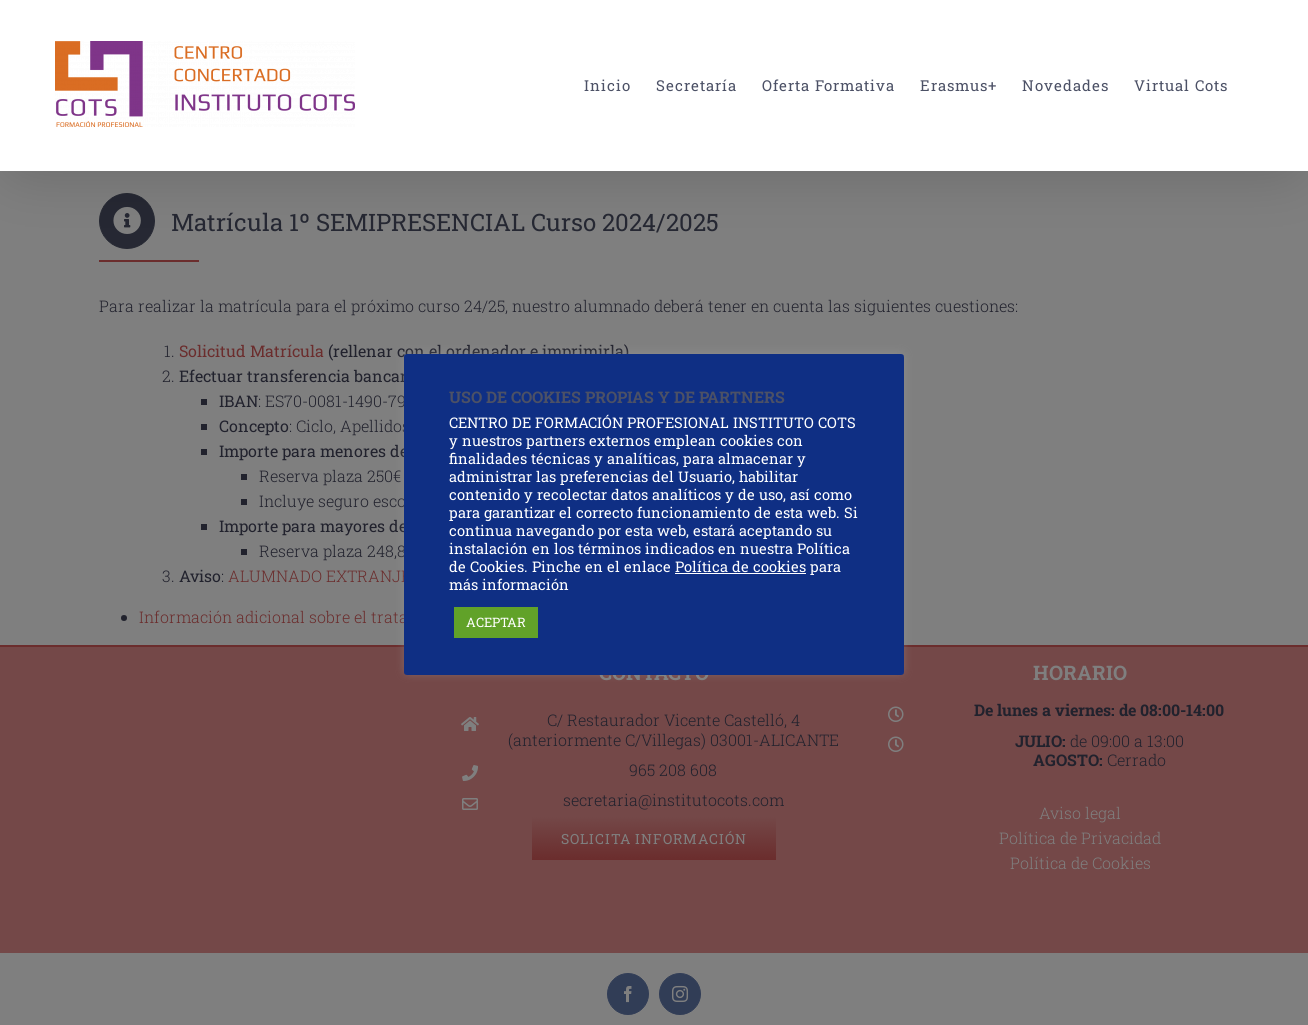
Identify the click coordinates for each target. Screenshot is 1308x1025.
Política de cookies (740, 566)
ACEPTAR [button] (496, 622)
